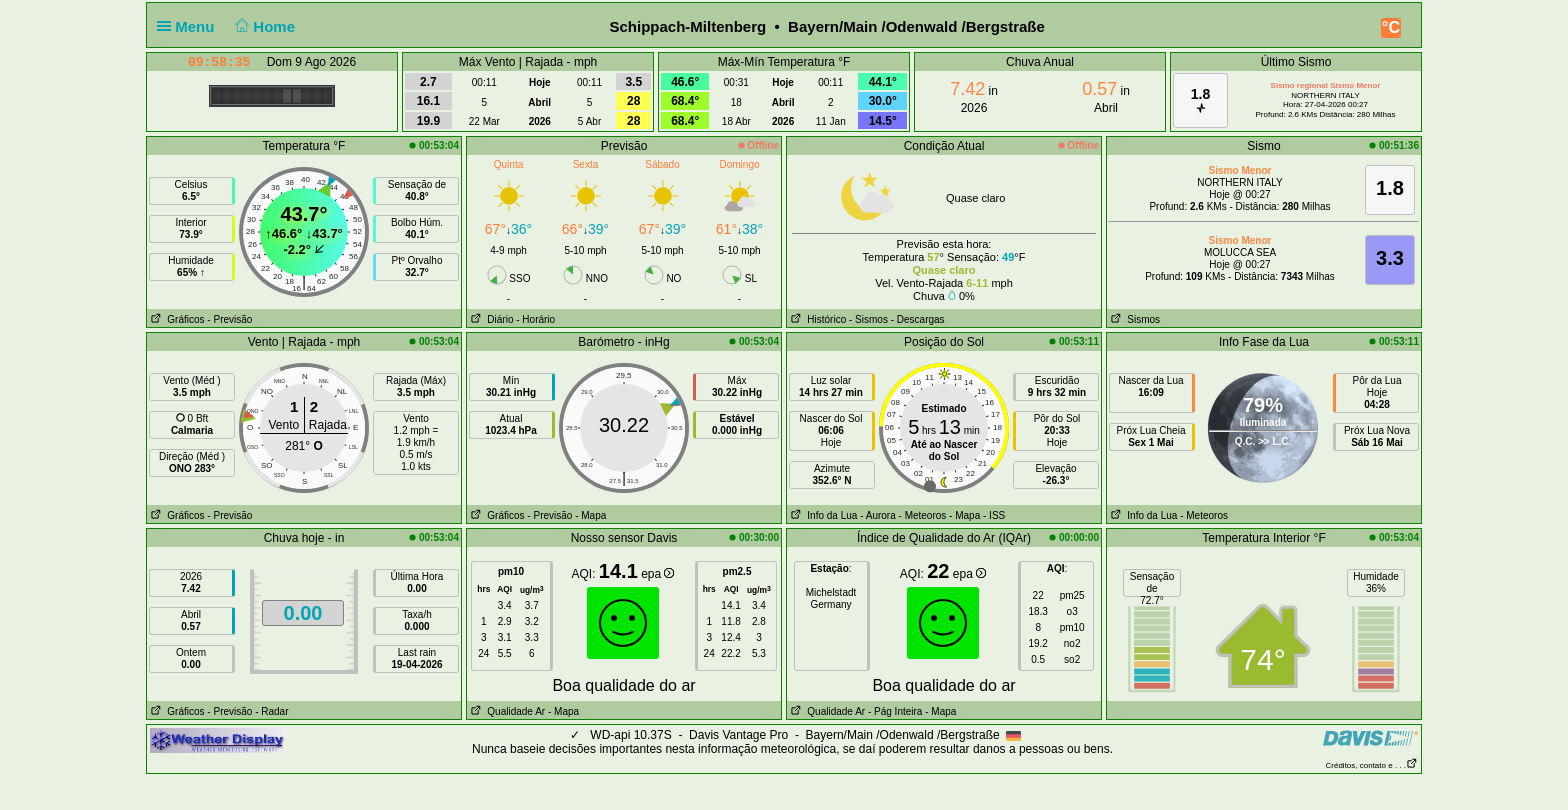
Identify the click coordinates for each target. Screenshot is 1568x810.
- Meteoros (923, 515)
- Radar (271, 711)
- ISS (994, 515)
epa (657, 574)
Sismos (1133, 319)
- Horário (535, 319)
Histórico (816, 319)
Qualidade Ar (506, 711)
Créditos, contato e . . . (1372, 765)
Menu (190, 26)
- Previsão (229, 319)
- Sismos (868, 319)
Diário (490, 319)
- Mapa (590, 515)
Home (263, 26)
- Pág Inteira (895, 711)
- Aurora (878, 515)
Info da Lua (822, 515)
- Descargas (918, 319)
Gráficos (176, 319)
